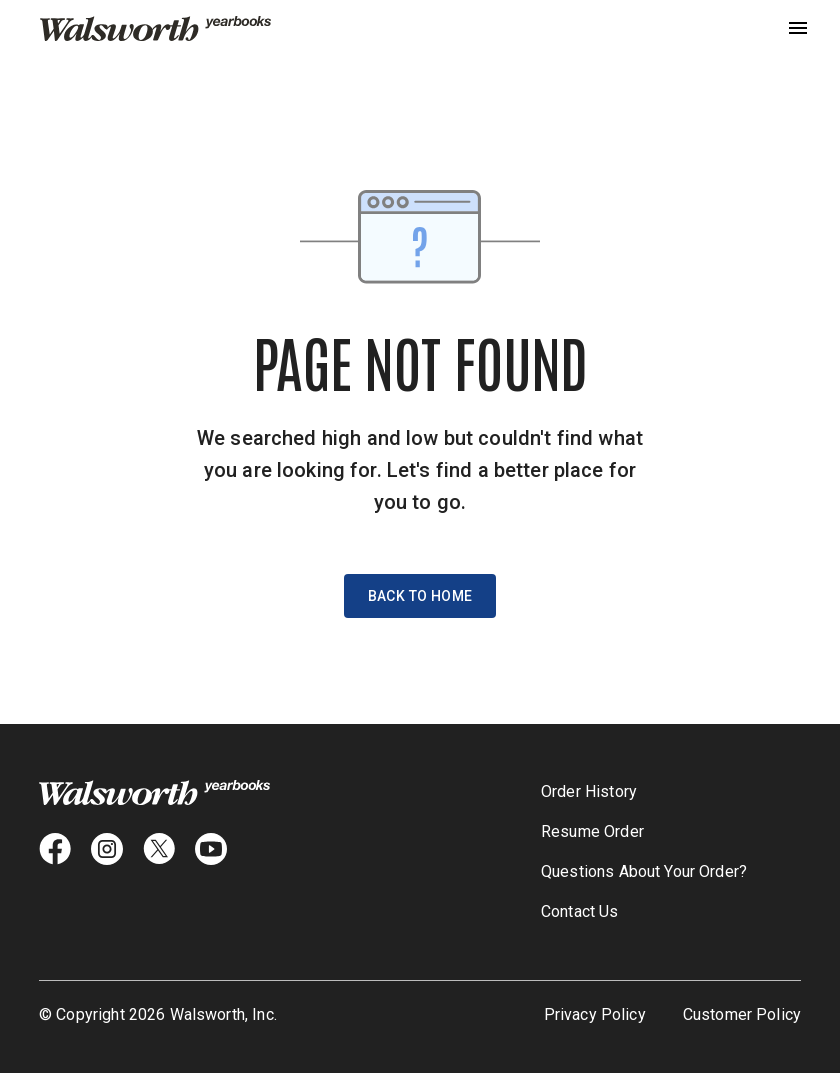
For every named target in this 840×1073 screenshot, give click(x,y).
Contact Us (580, 911)
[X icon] (159, 849)
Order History (589, 791)
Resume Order (592, 831)
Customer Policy (742, 1014)
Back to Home (420, 596)
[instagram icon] (107, 849)
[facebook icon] (55, 849)
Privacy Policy (595, 1014)
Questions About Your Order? (644, 871)
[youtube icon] (211, 849)
